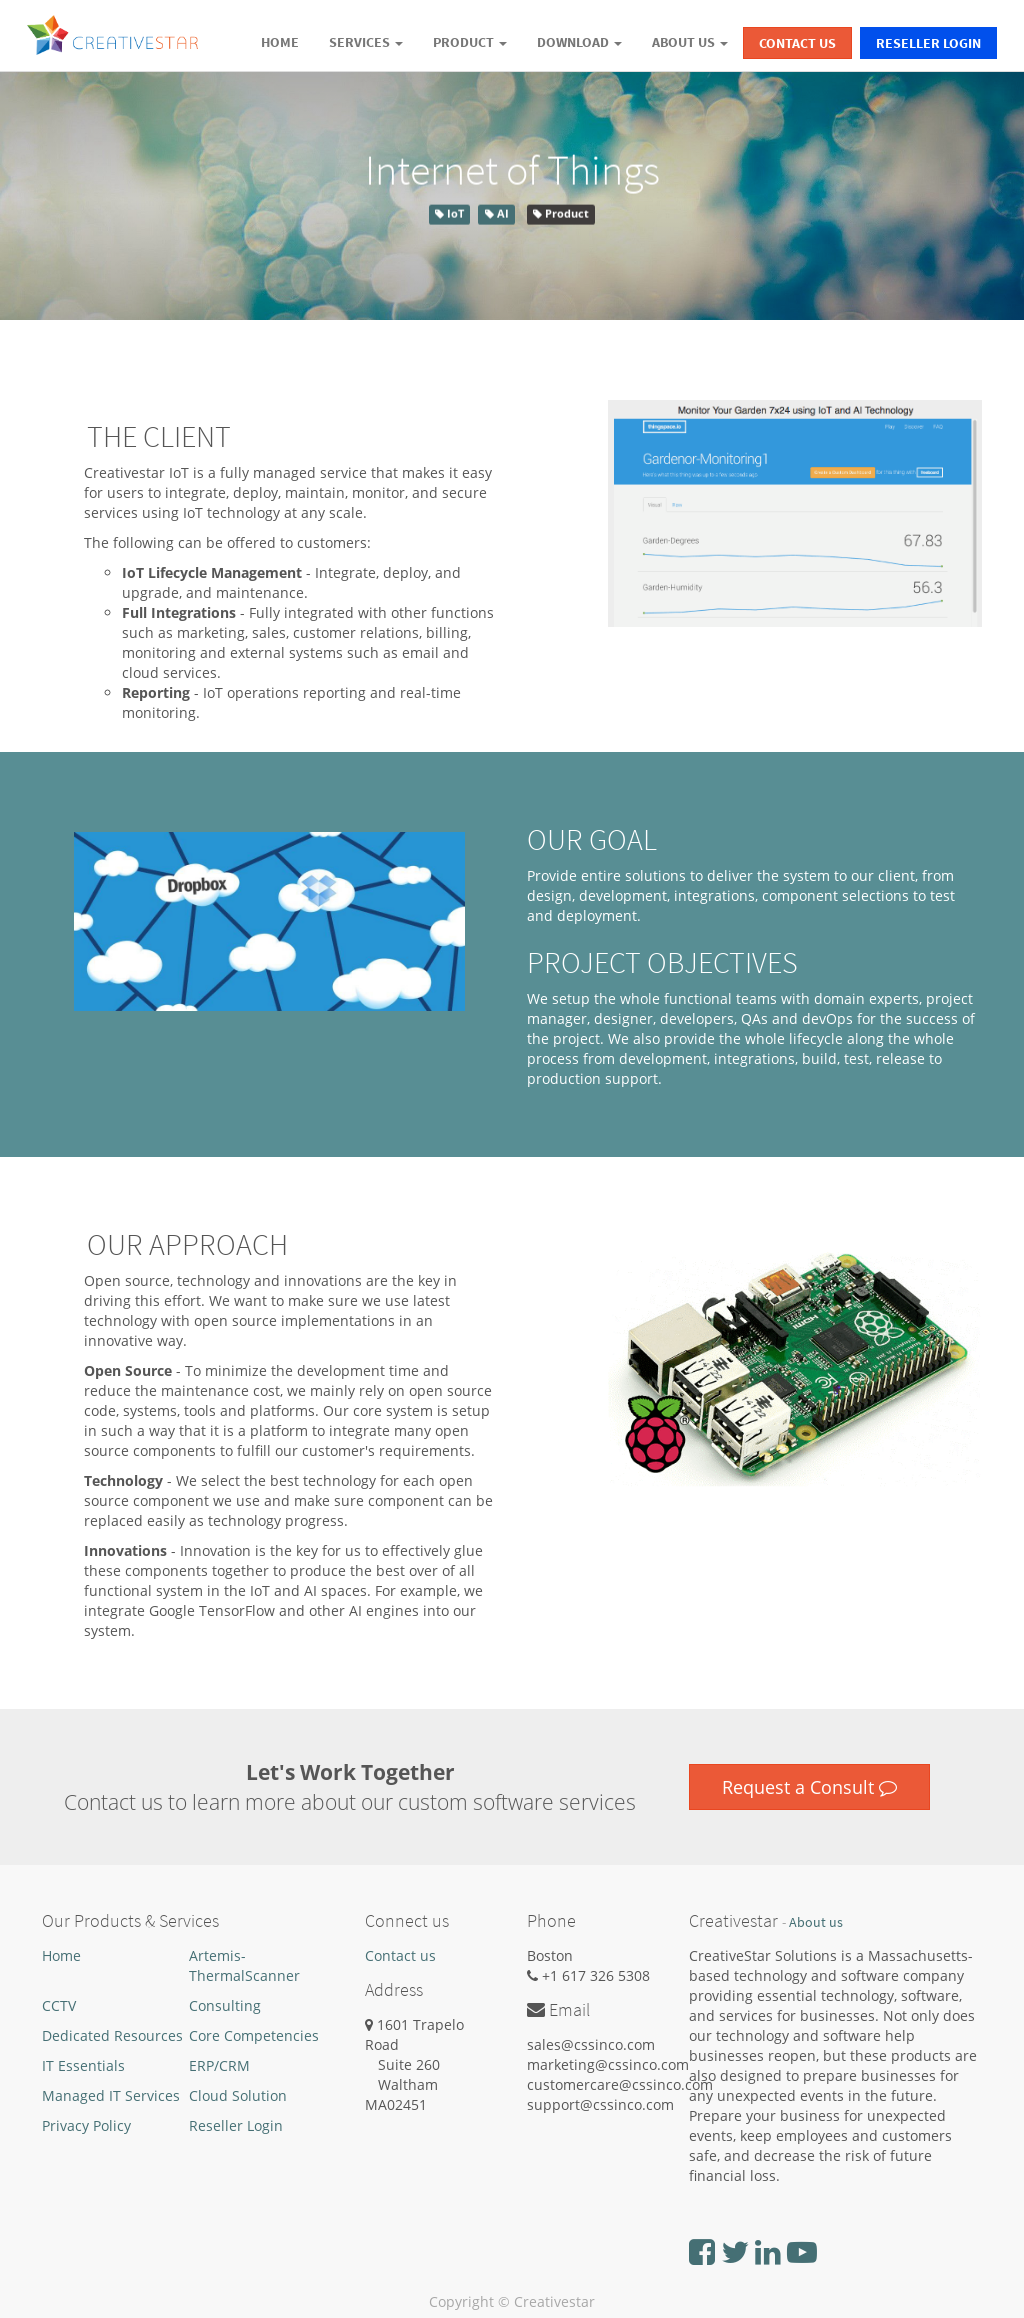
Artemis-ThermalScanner (244, 1965)
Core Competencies (254, 2035)
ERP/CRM (219, 2065)
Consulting (225, 2005)
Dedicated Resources (112, 2035)
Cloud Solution (238, 2095)
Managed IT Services (111, 2095)
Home (61, 1955)
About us (816, 1922)
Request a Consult (809, 1787)
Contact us (400, 1955)
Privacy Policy (86, 2125)
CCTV (59, 2005)
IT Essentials (83, 2065)
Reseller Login (928, 43)
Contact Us (797, 43)
